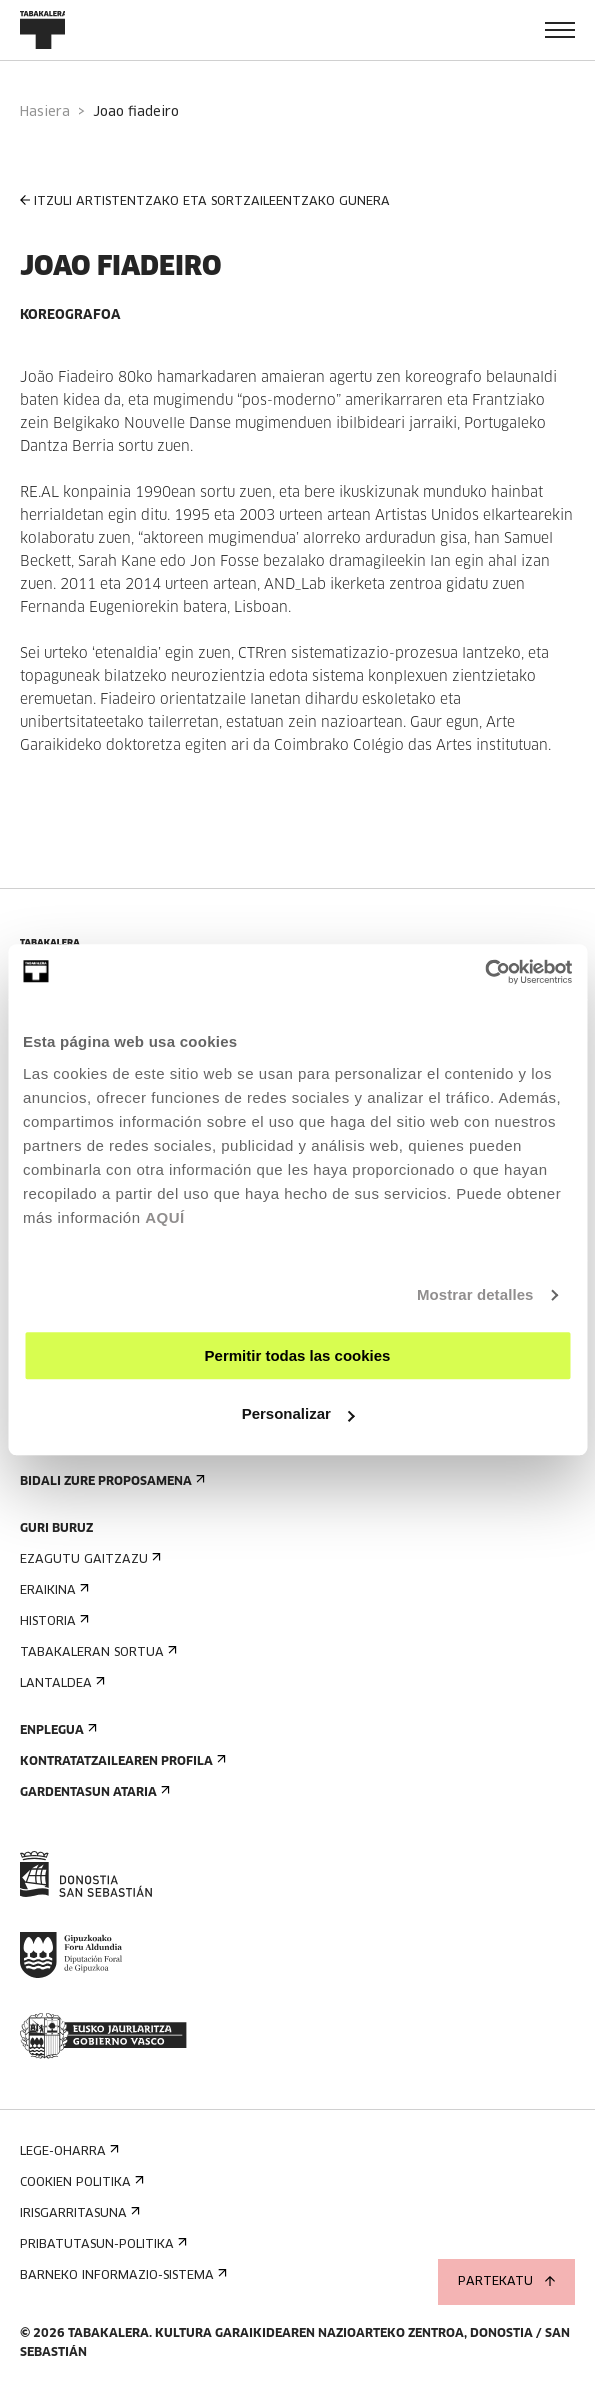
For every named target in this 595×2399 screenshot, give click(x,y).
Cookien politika (80, 2182)
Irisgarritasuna (78, 2213)
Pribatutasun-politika (101, 2244)
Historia (52, 1621)
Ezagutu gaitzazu (88, 1559)
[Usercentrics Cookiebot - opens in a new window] (484, 972)
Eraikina (52, 1590)
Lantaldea (60, 1683)
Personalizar (298, 1413)
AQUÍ (165, 1217)
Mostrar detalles (475, 1294)
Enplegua (56, 1730)
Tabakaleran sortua (96, 1652)
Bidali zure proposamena (110, 1481)
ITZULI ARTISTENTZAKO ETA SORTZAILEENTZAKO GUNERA (205, 201)
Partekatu (506, 2282)
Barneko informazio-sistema (121, 2275)
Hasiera (45, 112)
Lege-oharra (67, 2151)
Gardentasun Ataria (93, 1792)
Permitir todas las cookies (298, 1355)
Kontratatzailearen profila (121, 1761)
